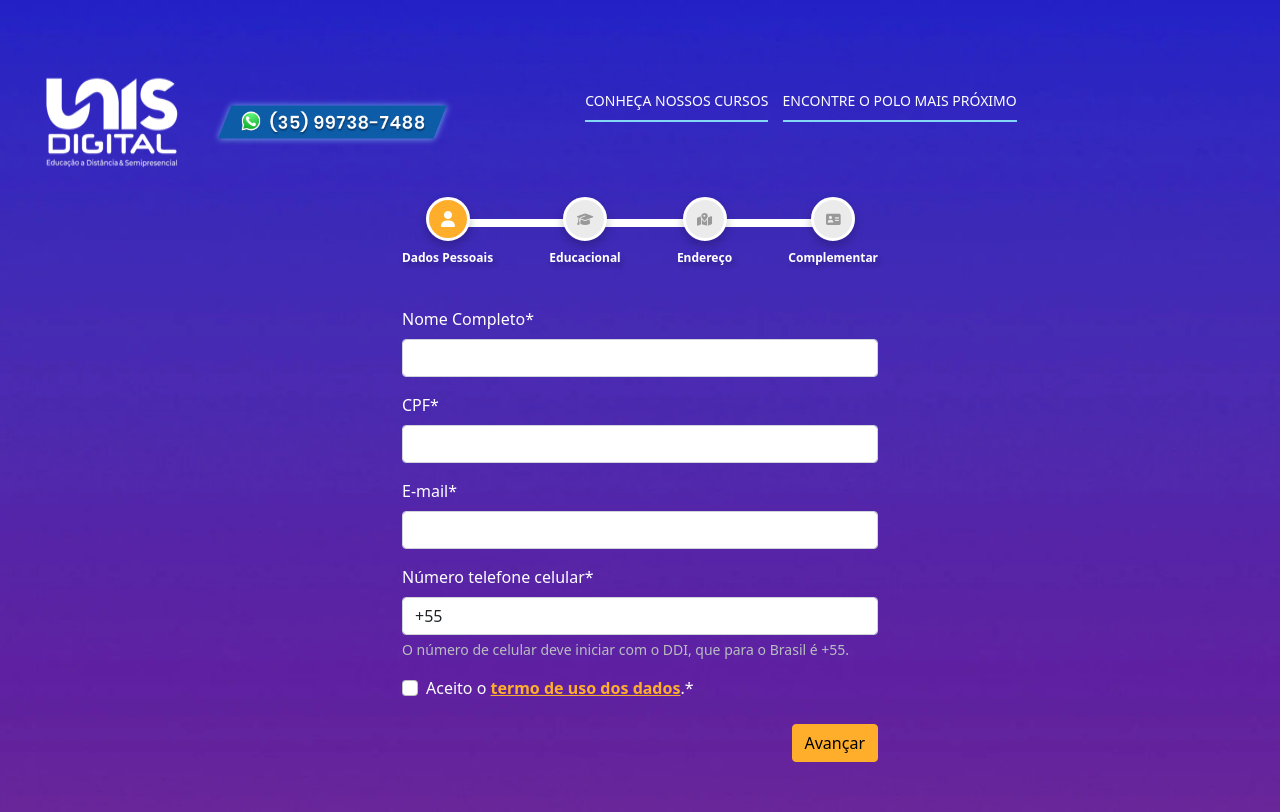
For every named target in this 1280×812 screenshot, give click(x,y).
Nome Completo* (468, 319)
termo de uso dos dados (586, 688)
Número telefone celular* (498, 577)
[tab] (447, 232)
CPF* (420, 405)
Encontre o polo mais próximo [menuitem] (900, 100)
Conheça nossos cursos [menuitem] (676, 100)
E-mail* (429, 491)
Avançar (835, 743)
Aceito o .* (560, 688)
